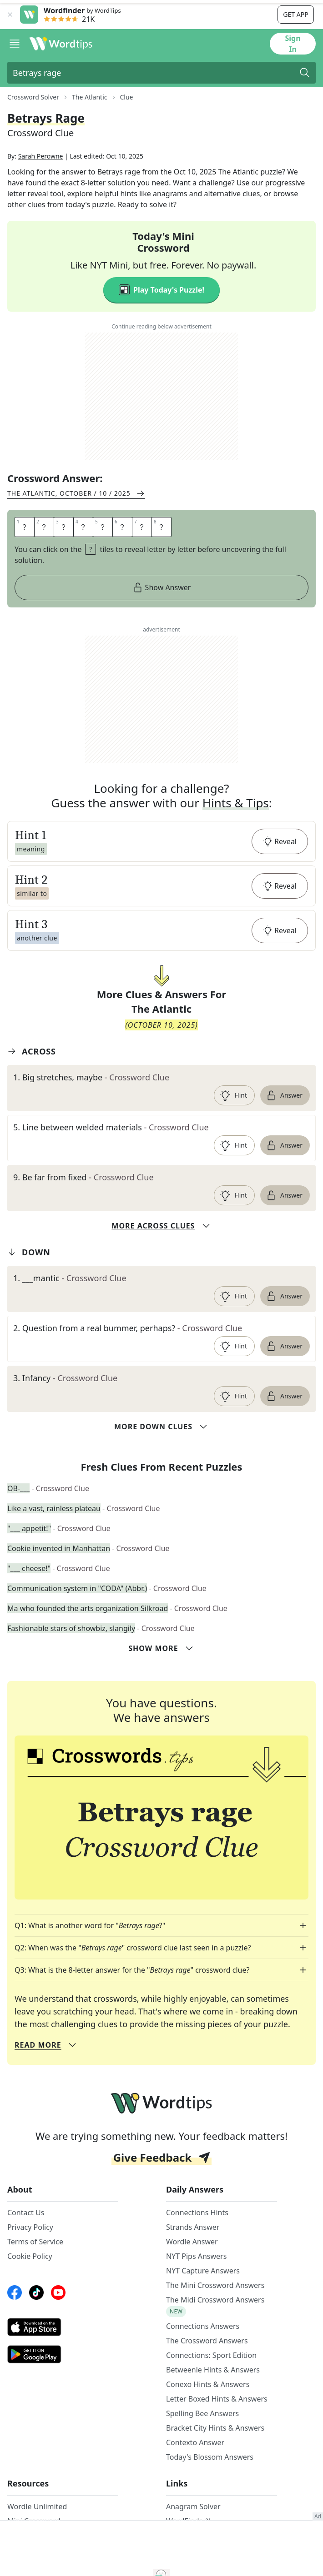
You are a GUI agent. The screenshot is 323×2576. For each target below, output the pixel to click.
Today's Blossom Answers (209, 2488)
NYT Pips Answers (196, 2287)
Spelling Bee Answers (202, 2444)
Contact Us (25, 2243)
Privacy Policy (30, 2258)
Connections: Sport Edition (211, 2386)
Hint (233, 1126)
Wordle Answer (192, 2273)
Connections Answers (202, 2357)
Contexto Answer (195, 2473)
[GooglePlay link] (62, 2385)
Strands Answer (192, 2258)
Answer (284, 1126)
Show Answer (161, 618)
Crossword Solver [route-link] (33, 97)
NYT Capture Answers (203, 2302)
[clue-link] (161, 1108)
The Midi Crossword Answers (215, 2331)
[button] (161, 872)
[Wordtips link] (61, 44)
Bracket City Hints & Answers (215, 2459)
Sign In (292, 43)
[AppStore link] (62, 2358)
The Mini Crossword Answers (215, 2316)
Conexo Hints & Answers (207, 2415)
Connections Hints (197, 2243)
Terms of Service (35, 2273)
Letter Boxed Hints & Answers (216, 2430)
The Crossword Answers (207, 2372)
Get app (295, 14)
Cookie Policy (29, 2287)
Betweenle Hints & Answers (213, 2401)
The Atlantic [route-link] (89, 97)
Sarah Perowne (40, 187)
